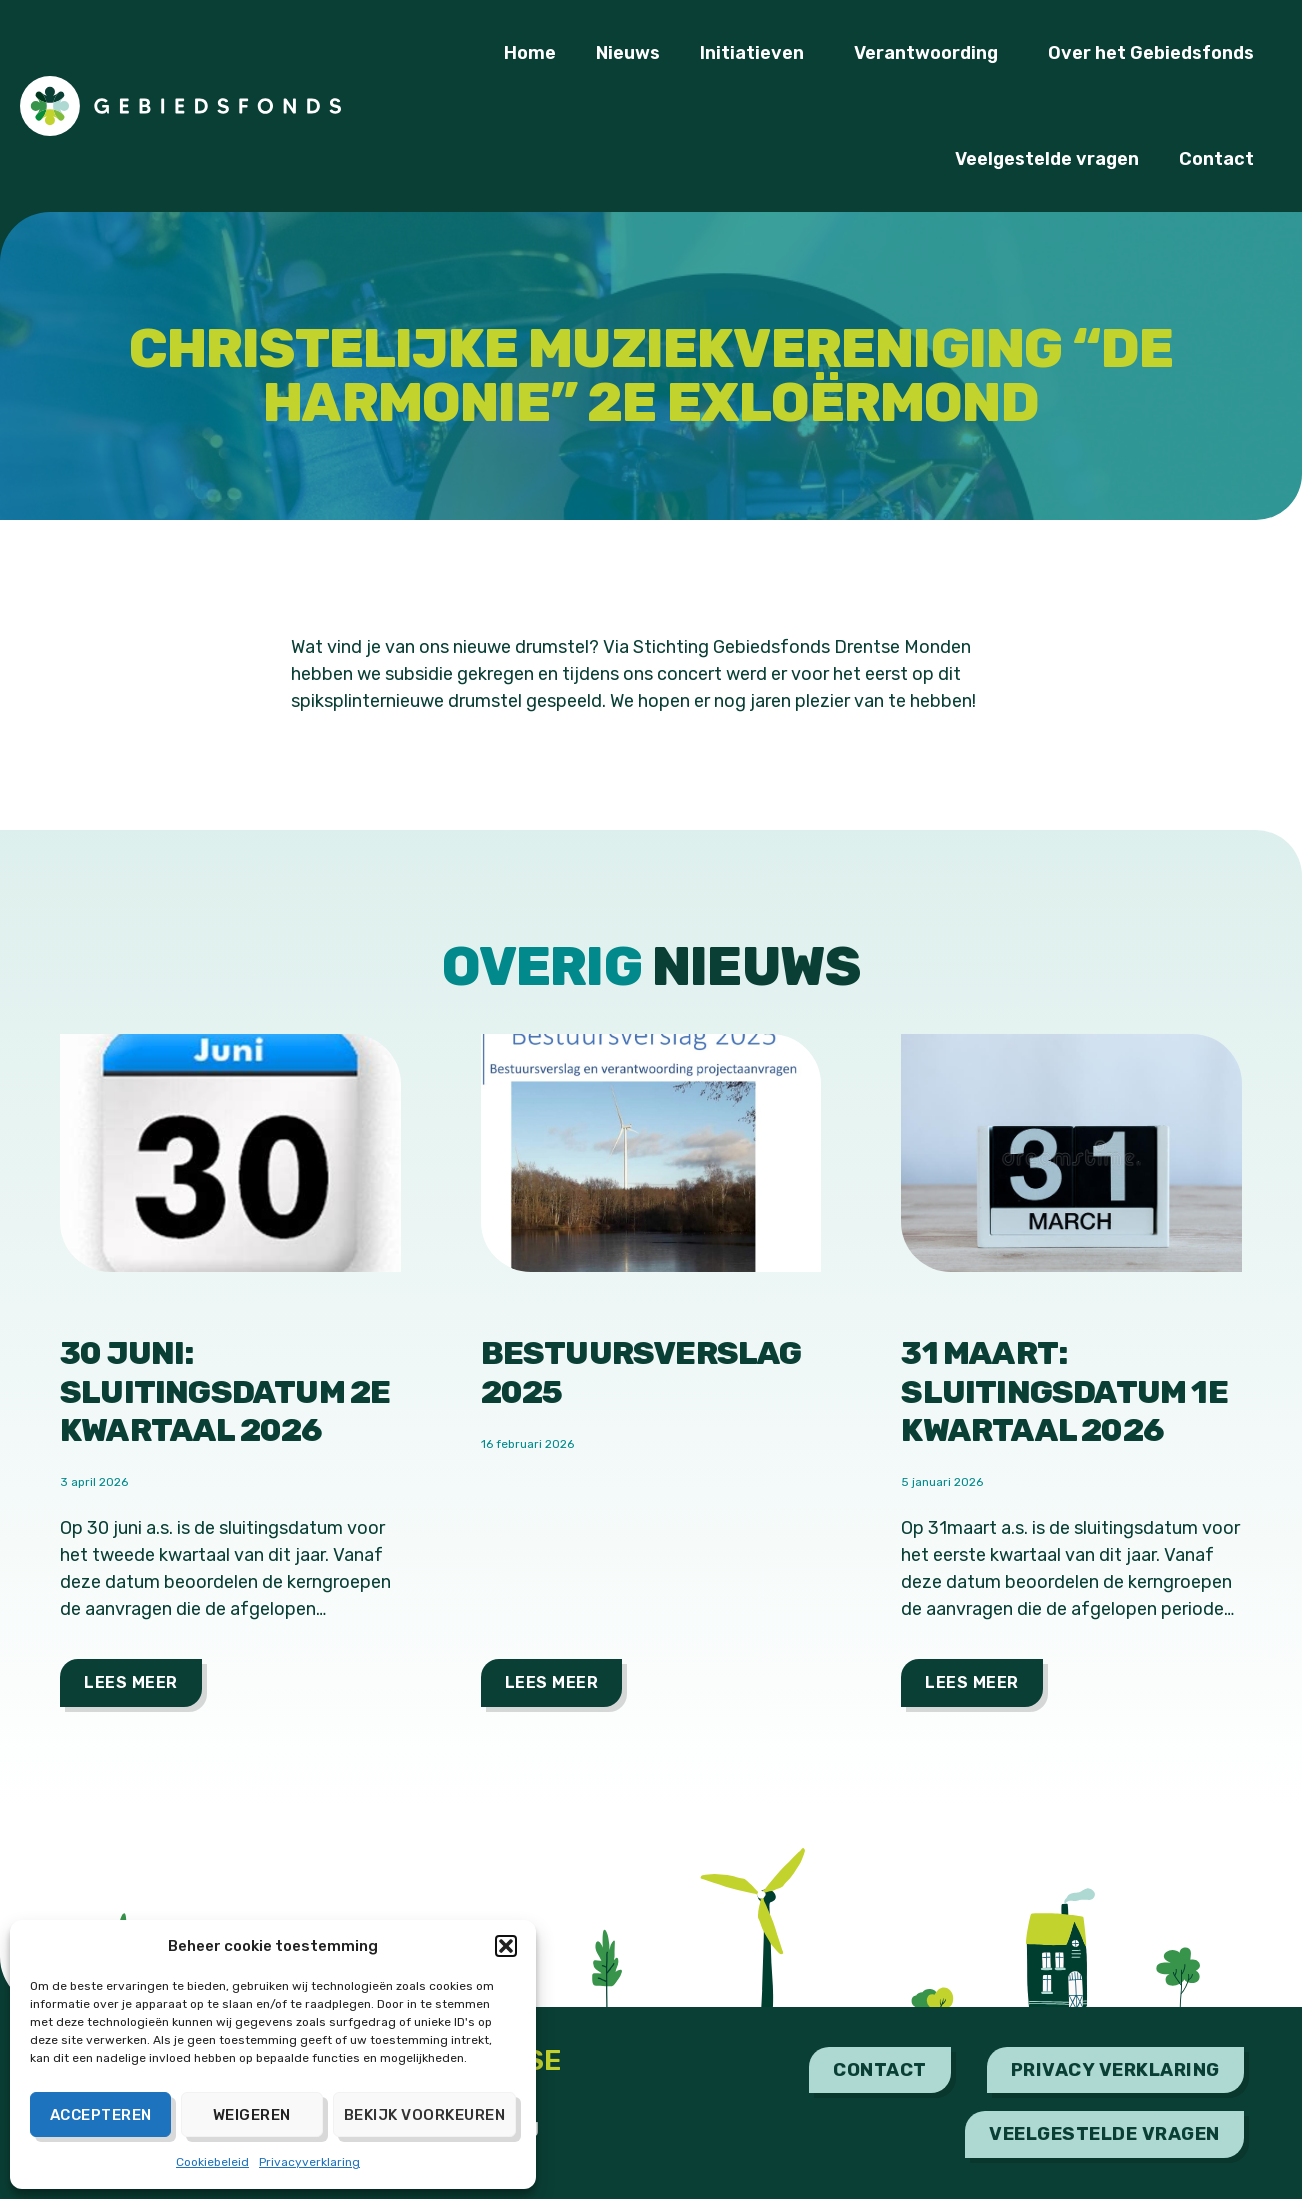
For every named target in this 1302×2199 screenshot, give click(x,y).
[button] (506, 1946)
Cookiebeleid (212, 2162)
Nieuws (628, 53)
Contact (1221, 159)
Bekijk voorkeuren (425, 2115)
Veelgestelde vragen (1047, 159)
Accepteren (101, 2115)
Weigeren (252, 2115)
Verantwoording (931, 53)
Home (530, 53)
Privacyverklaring (309, 2162)
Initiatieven (757, 53)
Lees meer (131, 1682)
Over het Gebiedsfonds (1156, 53)
